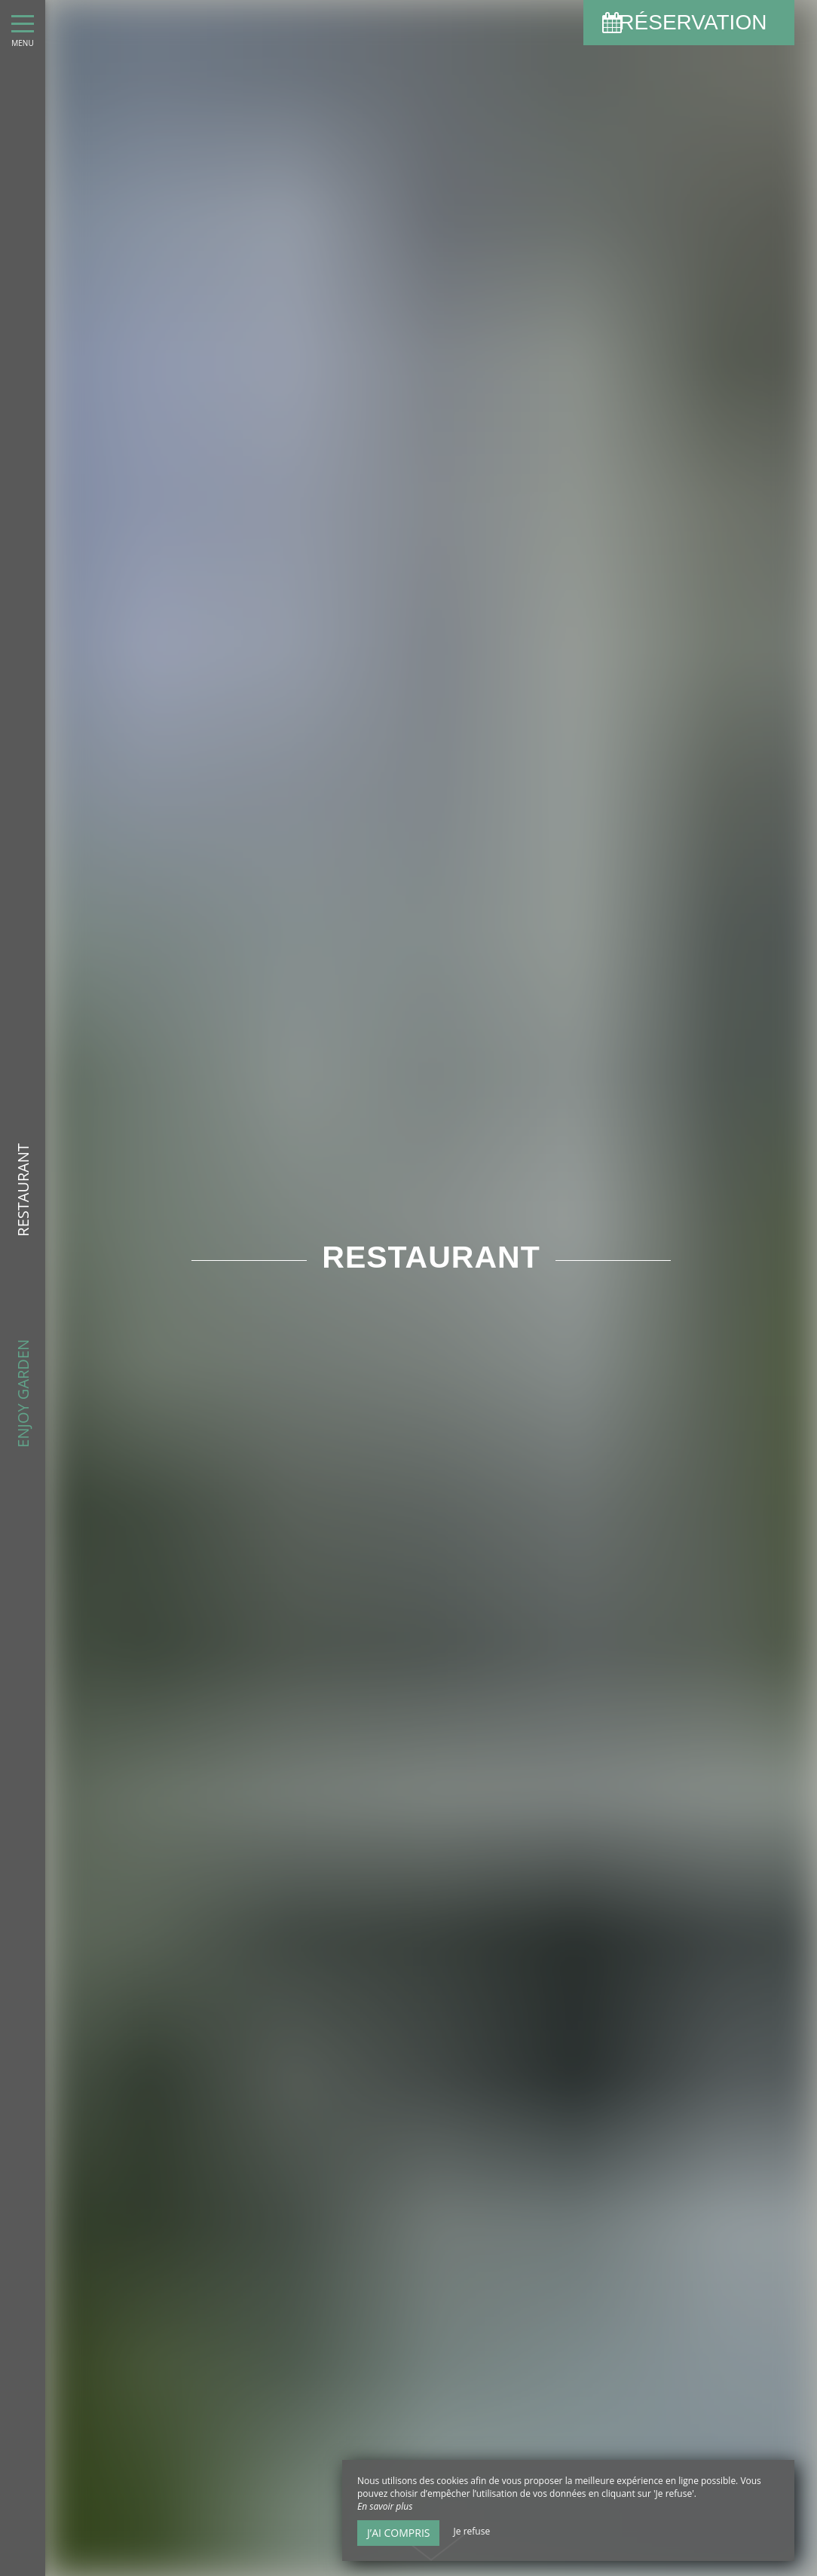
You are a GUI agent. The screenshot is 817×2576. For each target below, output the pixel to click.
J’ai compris (398, 2533)
